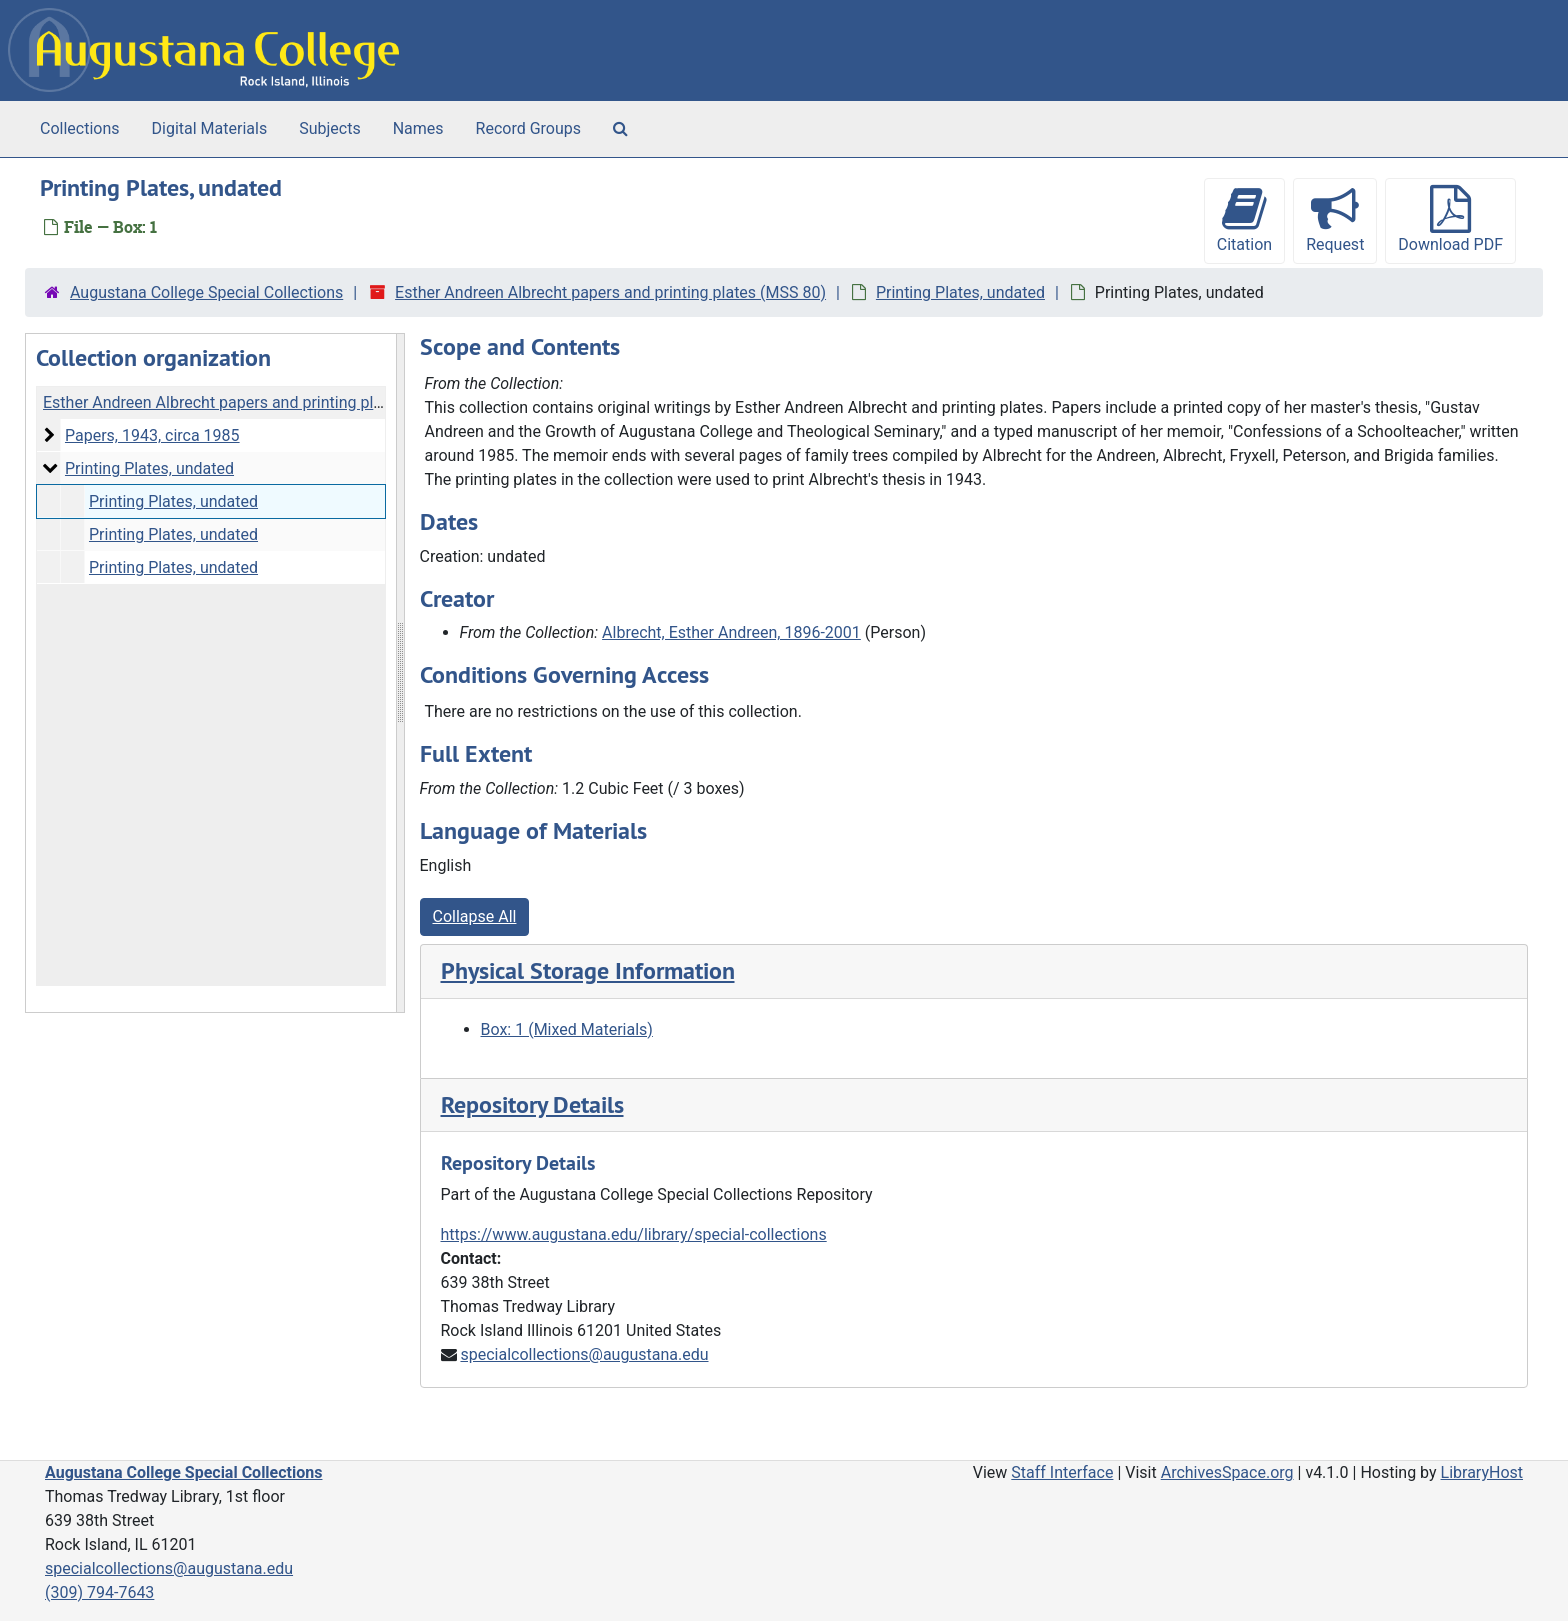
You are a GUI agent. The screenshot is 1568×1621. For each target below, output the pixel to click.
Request (1335, 219)
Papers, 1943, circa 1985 (152, 435)
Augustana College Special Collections (206, 292)
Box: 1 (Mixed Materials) (567, 1029)
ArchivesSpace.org (1227, 1472)
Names (418, 128)
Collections (80, 128)
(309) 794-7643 (99, 1592)
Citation (1244, 219)
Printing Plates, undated (960, 292)
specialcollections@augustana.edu (584, 1354)
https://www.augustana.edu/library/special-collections (634, 1234)
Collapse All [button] (475, 916)
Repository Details (532, 1104)
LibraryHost (1482, 1472)
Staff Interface (1062, 1472)
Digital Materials (210, 128)
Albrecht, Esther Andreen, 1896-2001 (731, 632)
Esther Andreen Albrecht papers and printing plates (223, 402)
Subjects (329, 128)
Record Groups (528, 128)
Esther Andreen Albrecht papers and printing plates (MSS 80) (610, 292)
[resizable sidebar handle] (400, 673)
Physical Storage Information (588, 970)
